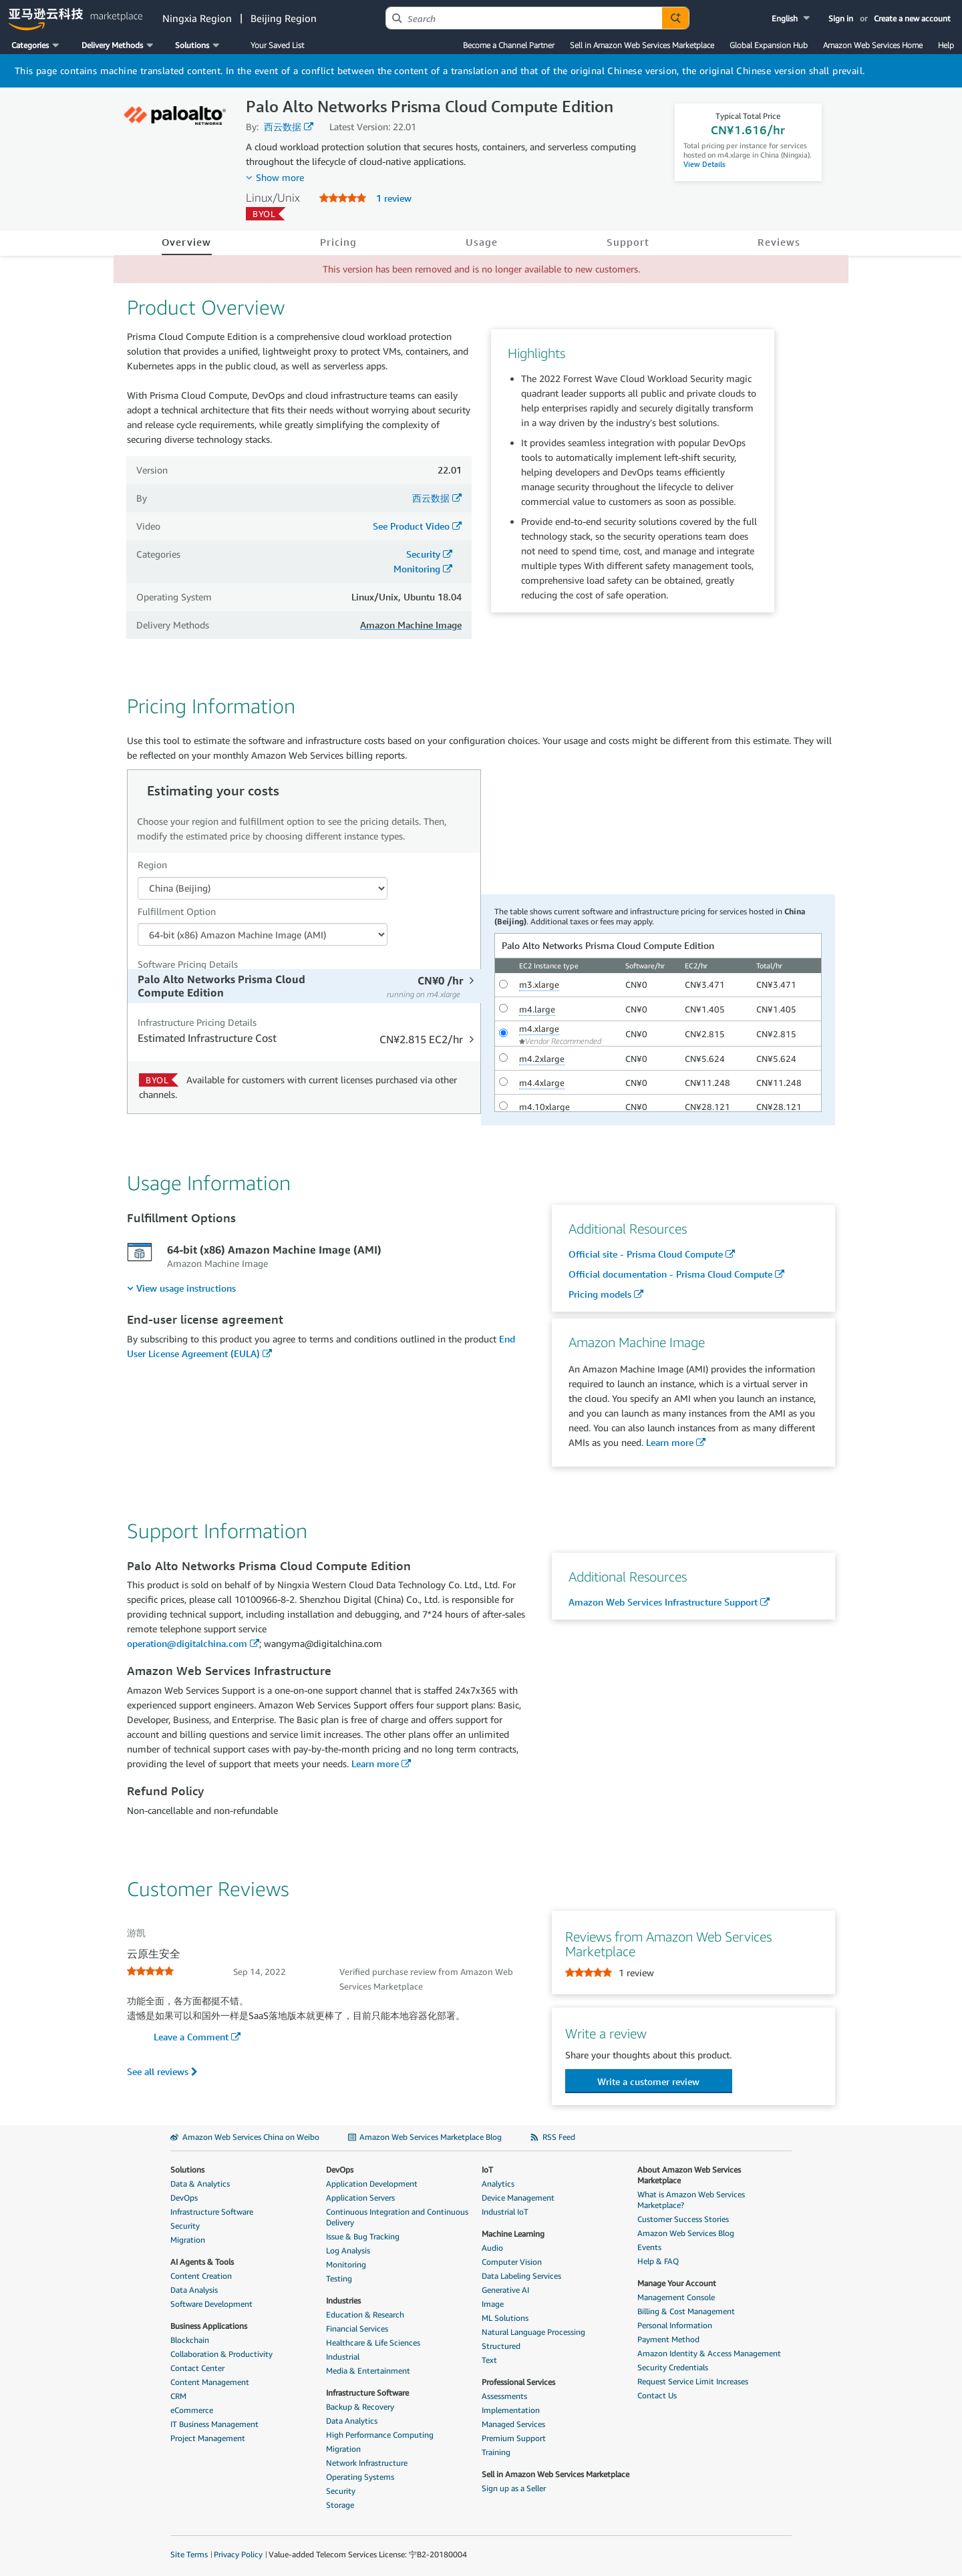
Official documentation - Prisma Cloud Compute (670, 1274)
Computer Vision (512, 2262)
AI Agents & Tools (202, 2262)
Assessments (504, 2396)
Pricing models (600, 1294)
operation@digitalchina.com (187, 1643)
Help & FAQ (658, 2261)
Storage (340, 2505)
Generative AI (505, 2290)
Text (489, 2360)
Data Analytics (351, 2421)
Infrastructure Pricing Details (197, 1022)
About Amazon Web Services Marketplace (689, 2175)
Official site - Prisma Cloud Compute (646, 1254)
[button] (792, 18)
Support (628, 242)
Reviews (779, 242)
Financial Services (357, 2329)
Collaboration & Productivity (221, 2354)
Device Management (518, 2198)
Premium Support (514, 2438)
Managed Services (513, 2424)
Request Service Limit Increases (692, 2381)
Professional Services (518, 2382)
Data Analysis (194, 2290)
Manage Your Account (676, 2283)
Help (946, 45)
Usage (482, 242)
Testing (339, 2278)
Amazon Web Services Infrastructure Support (663, 1602)
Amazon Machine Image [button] (411, 624)
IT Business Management (214, 2424)
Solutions (187, 2170)
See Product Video (411, 526)
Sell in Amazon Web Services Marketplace (642, 45)
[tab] (306, 986)
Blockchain (189, 2340)
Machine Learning (513, 2234)
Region (152, 865)
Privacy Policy (238, 2554)
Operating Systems (360, 2477)
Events (649, 2247)
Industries (343, 2300)
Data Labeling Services (521, 2276)
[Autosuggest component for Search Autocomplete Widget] (675, 18)
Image (493, 2304)
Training (496, 2452)
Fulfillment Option (177, 911)
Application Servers (360, 2198)
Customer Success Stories (683, 2219)
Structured (501, 2346)
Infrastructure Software (211, 2212)
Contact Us (657, 2395)
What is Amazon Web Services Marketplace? (691, 2199)
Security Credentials (672, 2367)
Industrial (342, 2357)
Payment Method (668, 2339)
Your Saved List (277, 45)
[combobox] (524, 18)
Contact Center (197, 2368)
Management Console (676, 2297)
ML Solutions (505, 2318)
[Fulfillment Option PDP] (262, 934)
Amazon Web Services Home (873, 45)
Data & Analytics (200, 2184)
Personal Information (674, 2325)
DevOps (184, 2198)
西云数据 (282, 126)
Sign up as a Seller (514, 2488)
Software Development (211, 2304)
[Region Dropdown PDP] (262, 888)
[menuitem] (181, 1288)
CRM (178, 2396)
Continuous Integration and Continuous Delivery (397, 2217)
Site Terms (189, 2554)
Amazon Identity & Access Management (709, 2353)
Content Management (209, 2382)
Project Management (207, 2438)
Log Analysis (348, 2250)
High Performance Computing (380, 2435)
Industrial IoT (505, 2212)
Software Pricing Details (188, 964)
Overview (187, 242)
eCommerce (191, 2410)
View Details (704, 164)
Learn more (669, 1442)
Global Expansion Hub (769, 45)
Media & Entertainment (368, 2371)
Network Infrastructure (367, 2463)
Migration (187, 2240)
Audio (492, 2248)
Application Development (372, 2184)
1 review (394, 198)
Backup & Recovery (360, 2407)
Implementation (511, 2410)
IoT (487, 2170)
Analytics (498, 2184)
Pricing (338, 242)
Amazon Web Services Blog (685, 2233)
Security (423, 554)
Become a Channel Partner (508, 45)
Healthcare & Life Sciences (373, 2343)
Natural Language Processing (533, 2332)
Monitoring (416, 568)
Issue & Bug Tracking (362, 2236)
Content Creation (201, 2276)
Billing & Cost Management (686, 2311)
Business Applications (208, 2326)
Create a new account (912, 18)
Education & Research (365, 2315)
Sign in (840, 18)
